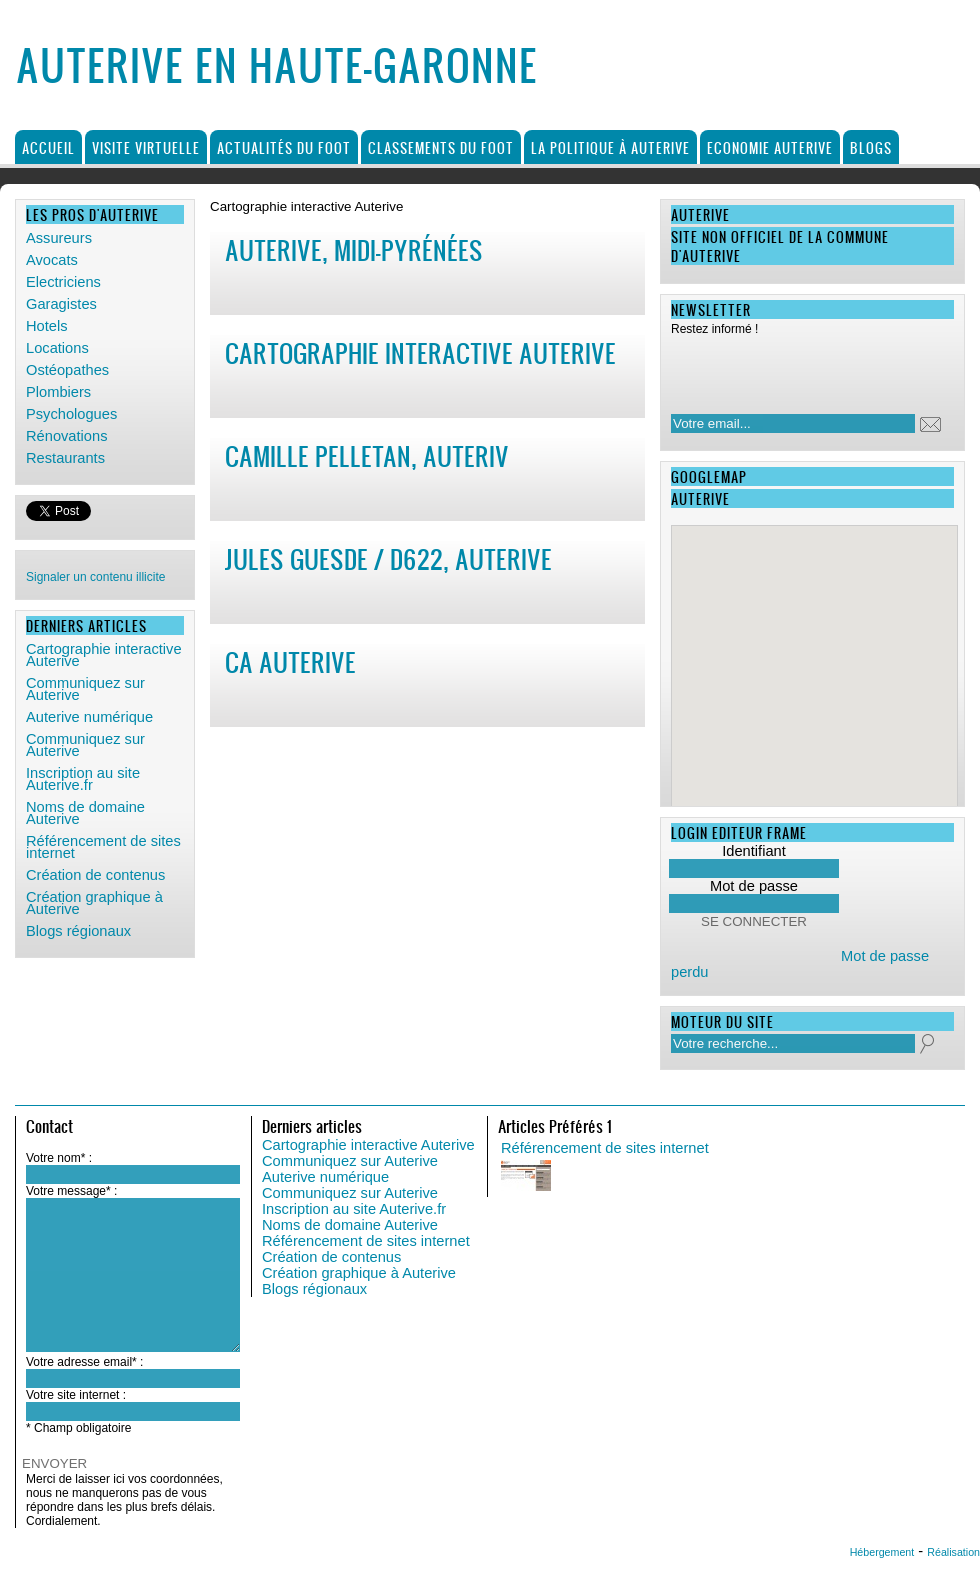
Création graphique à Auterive (94, 903)
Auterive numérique (89, 717)
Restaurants (65, 458)
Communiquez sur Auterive (85, 689)
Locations (57, 348)
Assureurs (59, 238)
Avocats (52, 260)
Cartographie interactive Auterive (104, 655)
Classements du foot (441, 147)
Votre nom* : (59, 1158)
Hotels (47, 326)
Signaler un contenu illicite (95, 577)
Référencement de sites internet (103, 847)
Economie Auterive (770, 147)
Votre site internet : (76, 1395)
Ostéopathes (67, 370)
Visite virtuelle (146, 147)
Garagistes (61, 304)
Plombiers (58, 392)
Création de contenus (95, 875)
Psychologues (71, 414)
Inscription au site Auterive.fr (83, 779)
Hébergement (882, 1552)
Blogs (871, 147)
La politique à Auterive (610, 147)
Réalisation (953, 1552)
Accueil (48, 147)
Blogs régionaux (78, 931)
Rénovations (66, 436)
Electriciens (63, 282)
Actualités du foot (284, 147)
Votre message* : (71, 1191)
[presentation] (800, 369)
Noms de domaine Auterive (85, 813)
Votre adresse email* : (84, 1362)
